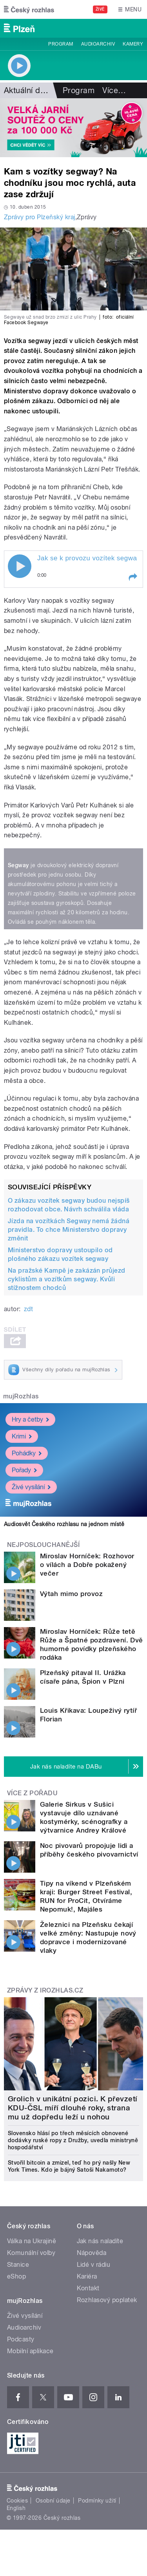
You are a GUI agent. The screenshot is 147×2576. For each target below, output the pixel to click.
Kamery (133, 44)
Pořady (24, 1469)
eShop (16, 2276)
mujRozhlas (21, 1396)
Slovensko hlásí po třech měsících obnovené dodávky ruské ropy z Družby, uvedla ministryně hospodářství (73, 2140)
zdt (28, 1309)
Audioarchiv (98, 44)
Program (60, 44)
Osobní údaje (53, 2500)
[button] (132, 577)
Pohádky (27, 1453)
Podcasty (20, 2339)
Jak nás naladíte (100, 2241)
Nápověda (92, 2253)
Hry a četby (30, 1419)
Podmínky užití (97, 2500)
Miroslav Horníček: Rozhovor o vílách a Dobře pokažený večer (87, 1564)
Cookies (17, 2500)
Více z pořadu (32, 1793)
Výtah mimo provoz (71, 1594)
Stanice (18, 2264)
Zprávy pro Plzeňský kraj (39, 217)
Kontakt (88, 2288)
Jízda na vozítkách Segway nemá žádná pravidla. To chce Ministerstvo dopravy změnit (68, 1229)
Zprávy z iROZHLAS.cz (45, 1990)
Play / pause (19, 566)
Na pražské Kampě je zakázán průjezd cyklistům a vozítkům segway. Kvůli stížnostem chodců (66, 1279)
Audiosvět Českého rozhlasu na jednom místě (64, 1524)
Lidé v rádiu (94, 2264)
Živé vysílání (31, 1486)
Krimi (22, 1436)
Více (114, 90)
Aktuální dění (27, 90)
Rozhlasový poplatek (107, 2300)
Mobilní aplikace (30, 2351)
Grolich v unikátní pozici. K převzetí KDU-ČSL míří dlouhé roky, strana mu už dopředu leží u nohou (73, 2107)
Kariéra (87, 2276)
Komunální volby (31, 2253)
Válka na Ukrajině (31, 2241)
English (16, 2508)
